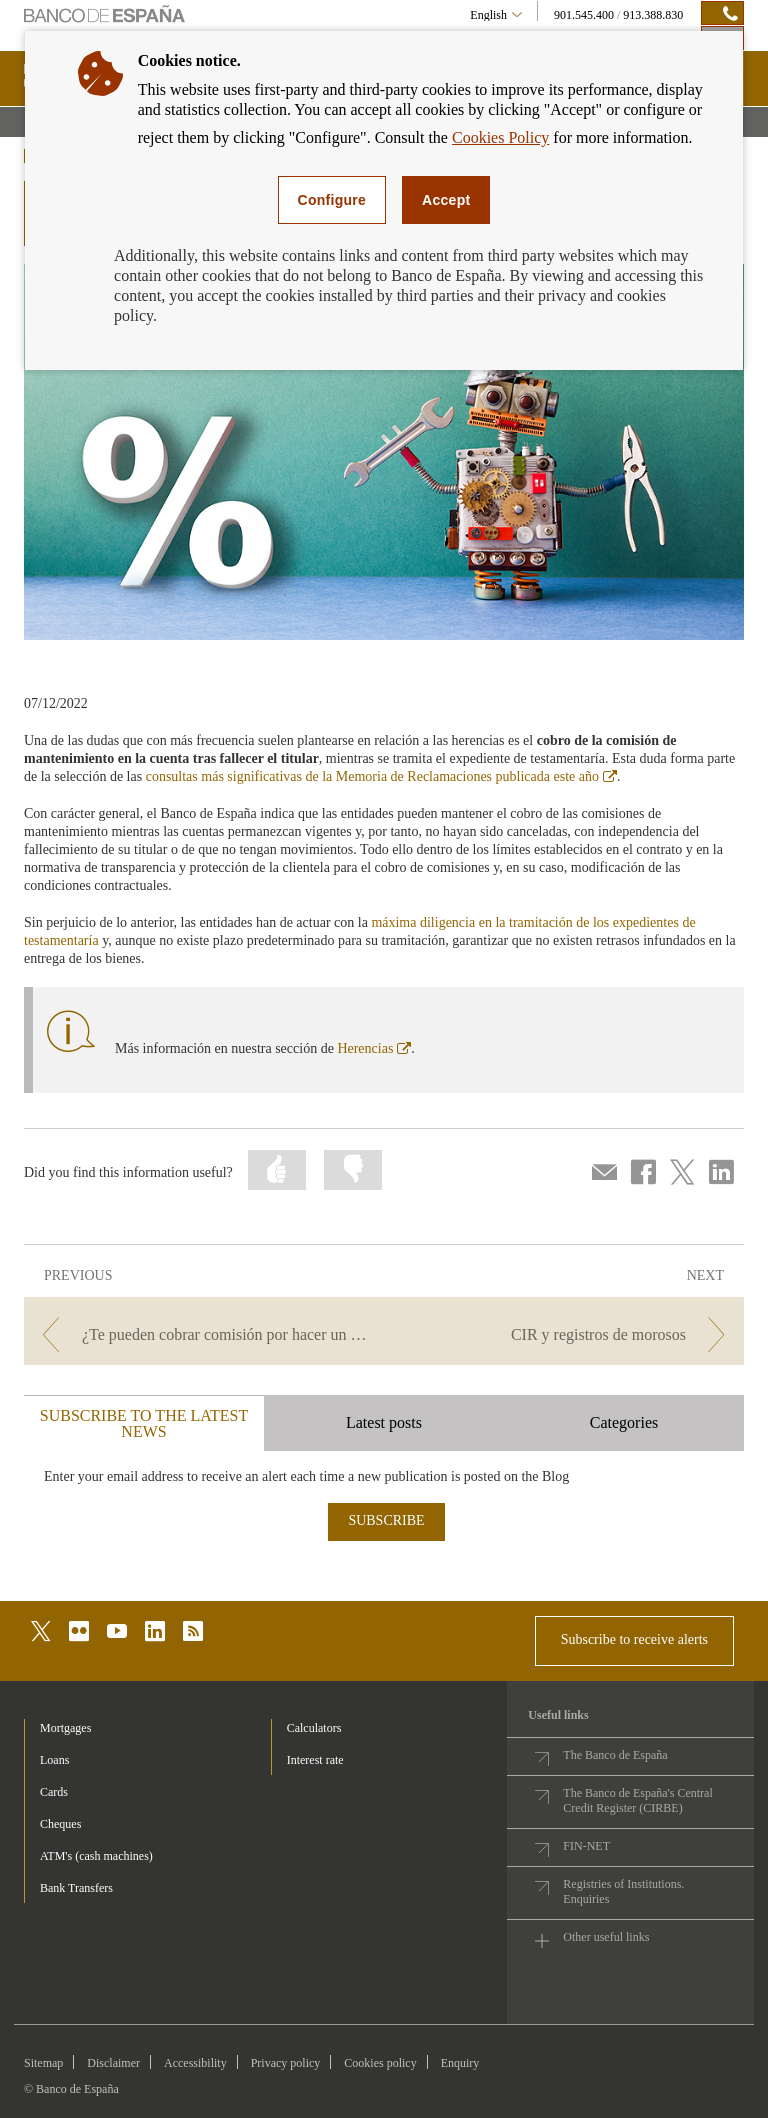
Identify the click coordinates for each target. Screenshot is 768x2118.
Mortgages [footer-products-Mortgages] (65, 1728)
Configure (332, 200)
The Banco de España (615, 1755)
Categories (624, 1422)
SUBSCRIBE (386, 1520)
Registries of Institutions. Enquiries (623, 1891)
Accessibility (195, 2063)
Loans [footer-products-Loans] (54, 1760)
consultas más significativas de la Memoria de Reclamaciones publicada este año (381, 776)
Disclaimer (113, 2063)
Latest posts (384, 1422)
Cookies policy (380, 2063)
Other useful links (606, 1937)
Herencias (374, 1048)
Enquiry (460, 2063)
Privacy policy (286, 2063)
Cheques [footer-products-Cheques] (60, 1824)
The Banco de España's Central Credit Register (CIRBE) (637, 1800)
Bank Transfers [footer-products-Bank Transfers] (76, 1888)
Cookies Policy (500, 137)
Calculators (314, 1728)
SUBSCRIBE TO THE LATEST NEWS (144, 1423)
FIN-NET (586, 1846)
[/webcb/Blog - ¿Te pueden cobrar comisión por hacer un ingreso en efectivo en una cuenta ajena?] (202, 1334)
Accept (446, 200)
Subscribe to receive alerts (634, 1639)
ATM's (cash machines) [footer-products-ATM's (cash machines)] (96, 1856)
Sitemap (43, 2063)
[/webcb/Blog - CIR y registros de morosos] (566, 1334)
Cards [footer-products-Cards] (54, 1792)
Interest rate (315, 1760)
